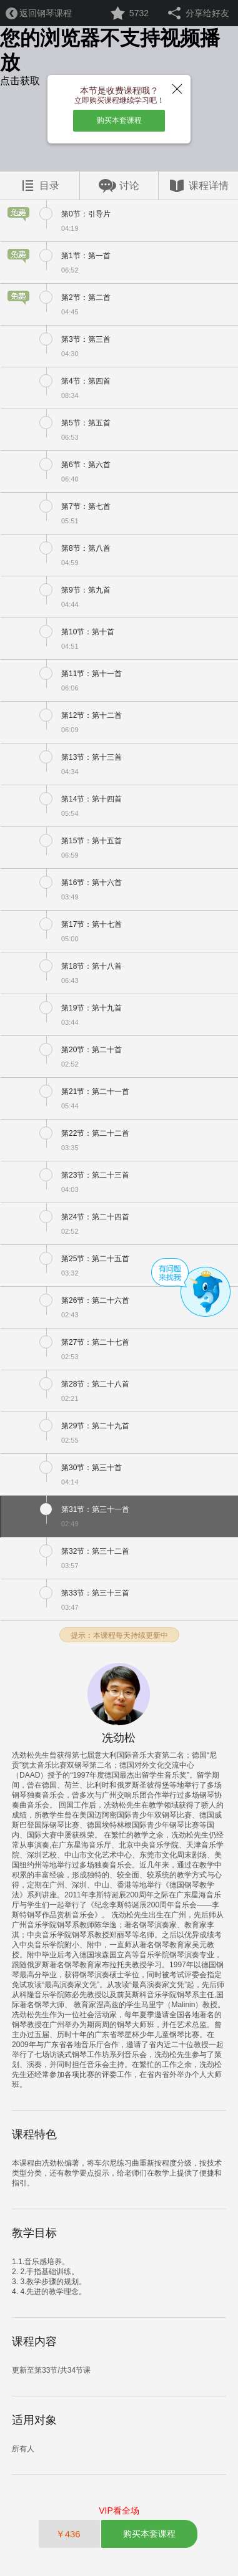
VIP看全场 (119, 2510)
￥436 (69, 2534)
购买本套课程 (119, 120)
